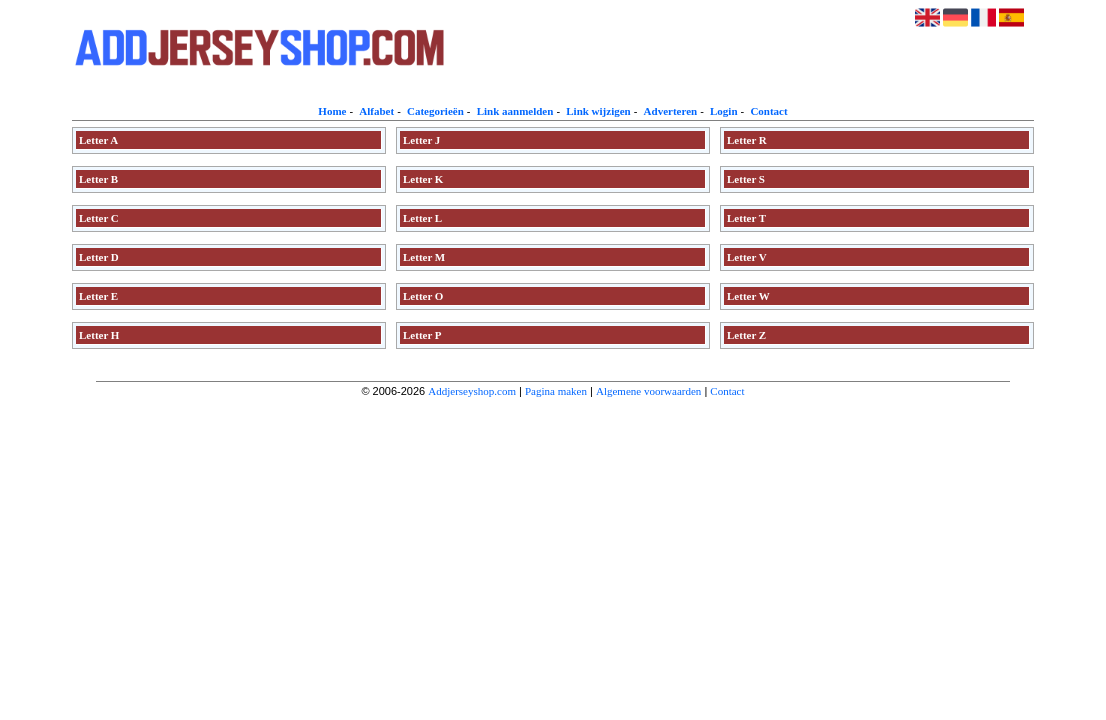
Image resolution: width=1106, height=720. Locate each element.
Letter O (423, 296)
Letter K (423, 179)
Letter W (748, 296)
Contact (768, 111)
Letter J (421, 140)
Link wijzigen (598, 111)
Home (332, 111)
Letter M (424, 257)
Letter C (99, 218)
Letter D (99, 257)
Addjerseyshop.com (472, 391)
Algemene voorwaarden (648, 391)
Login (724, 111)
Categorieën (435, 111)
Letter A (98, 140)
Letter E (98, 296)
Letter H (99, 335)
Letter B (98, 179)
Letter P (422, 335)
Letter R (747, 140)
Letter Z (746, 335)
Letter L (422, 218)
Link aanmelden (515, 111)
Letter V (747, 257)
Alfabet (376, 111)
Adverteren (671, 111)
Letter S (746, 179)
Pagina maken (556, 391)
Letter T (746, 218)
